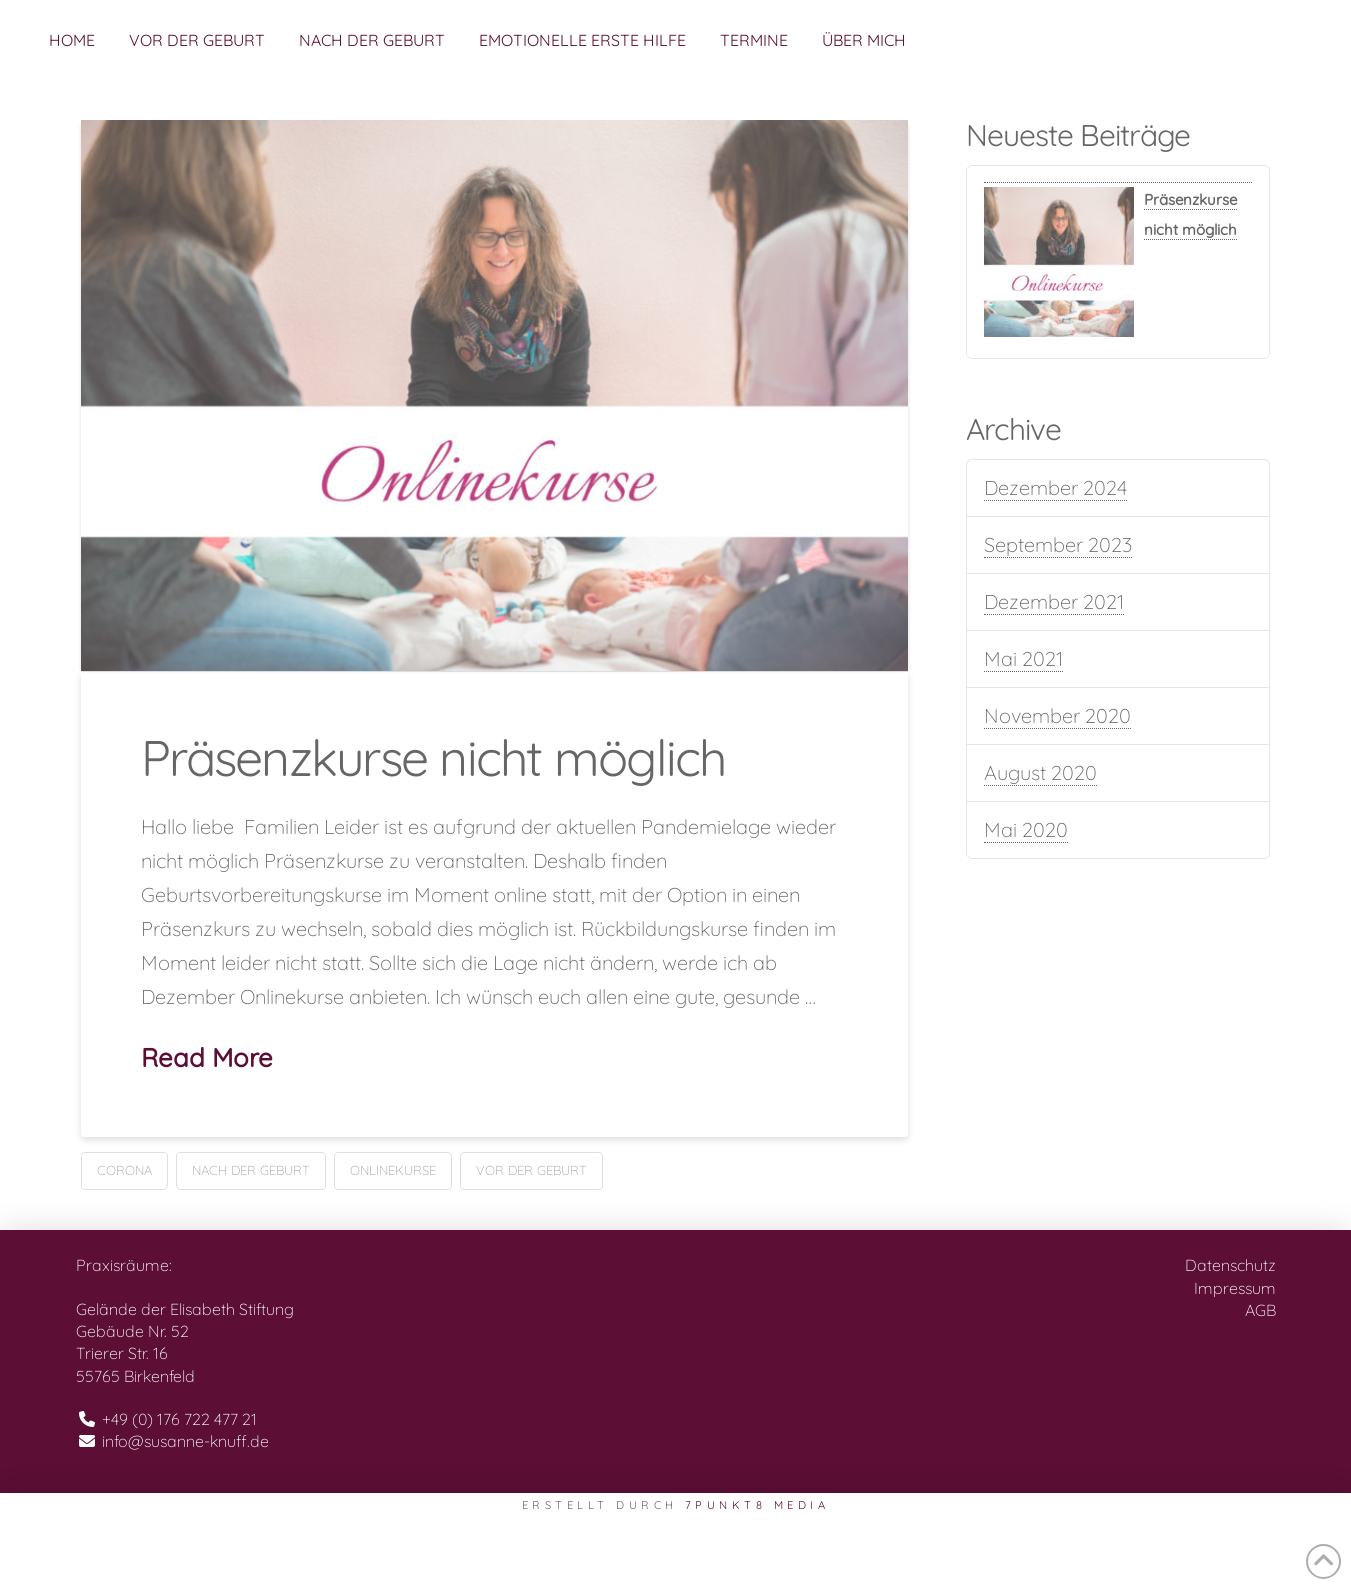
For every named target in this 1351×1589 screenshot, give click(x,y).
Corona (124, 1170)
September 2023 (1058, 544)
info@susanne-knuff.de (185, 1441)
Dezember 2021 (1054, 601)
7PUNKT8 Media (757, 1505)
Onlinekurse (393, 1170)
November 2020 (1057, 715)
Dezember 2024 (1055, 487)
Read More (207, 1057)
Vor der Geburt (531, 1170)
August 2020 (1040, 772)
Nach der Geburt (251, 1170)
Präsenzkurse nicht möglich (433, 757)
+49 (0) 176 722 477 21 (179, 1419)
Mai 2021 (1023, 658)
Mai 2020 (1026, 829)
